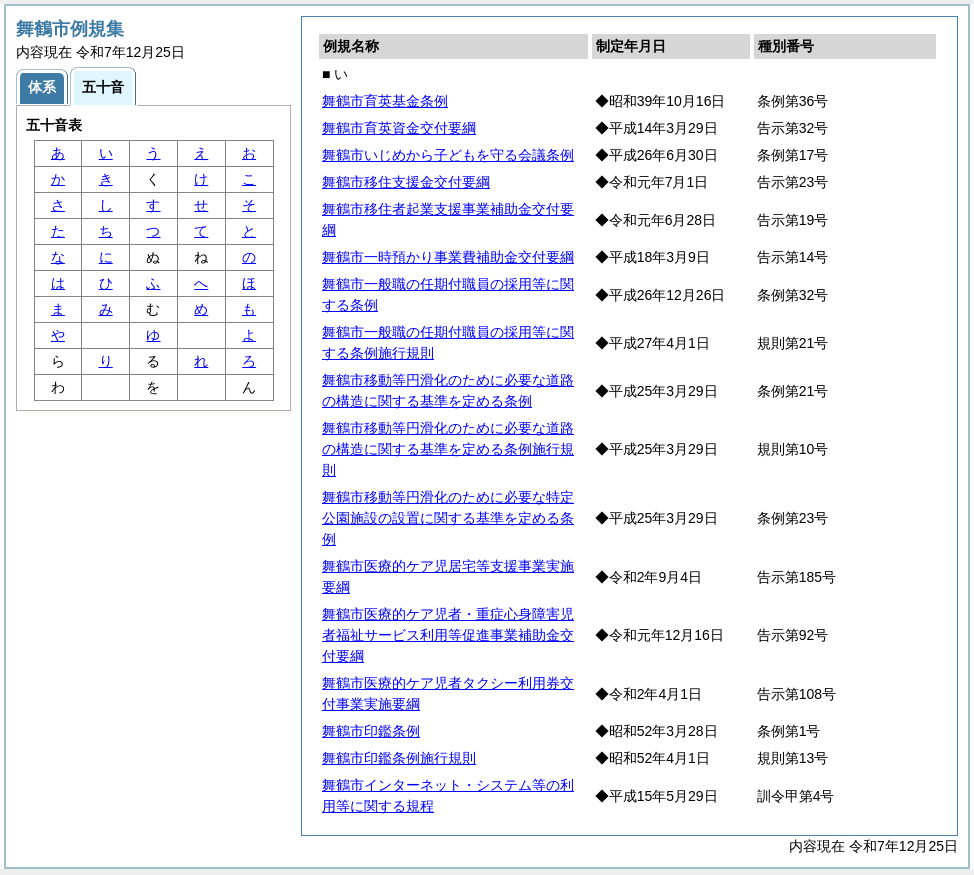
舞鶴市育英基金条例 (385, 101)
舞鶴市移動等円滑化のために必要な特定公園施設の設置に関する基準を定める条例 (448, 518)
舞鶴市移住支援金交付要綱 (406, 182)
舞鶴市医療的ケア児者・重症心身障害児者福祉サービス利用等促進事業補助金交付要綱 (448, 635)
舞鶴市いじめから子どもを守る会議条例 (448, 155)
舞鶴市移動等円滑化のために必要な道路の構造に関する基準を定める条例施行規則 (448, 449)
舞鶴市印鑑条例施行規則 (399, 758)
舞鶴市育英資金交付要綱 (399, 128)
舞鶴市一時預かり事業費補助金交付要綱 (448, 257)
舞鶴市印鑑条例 (371, 731)
